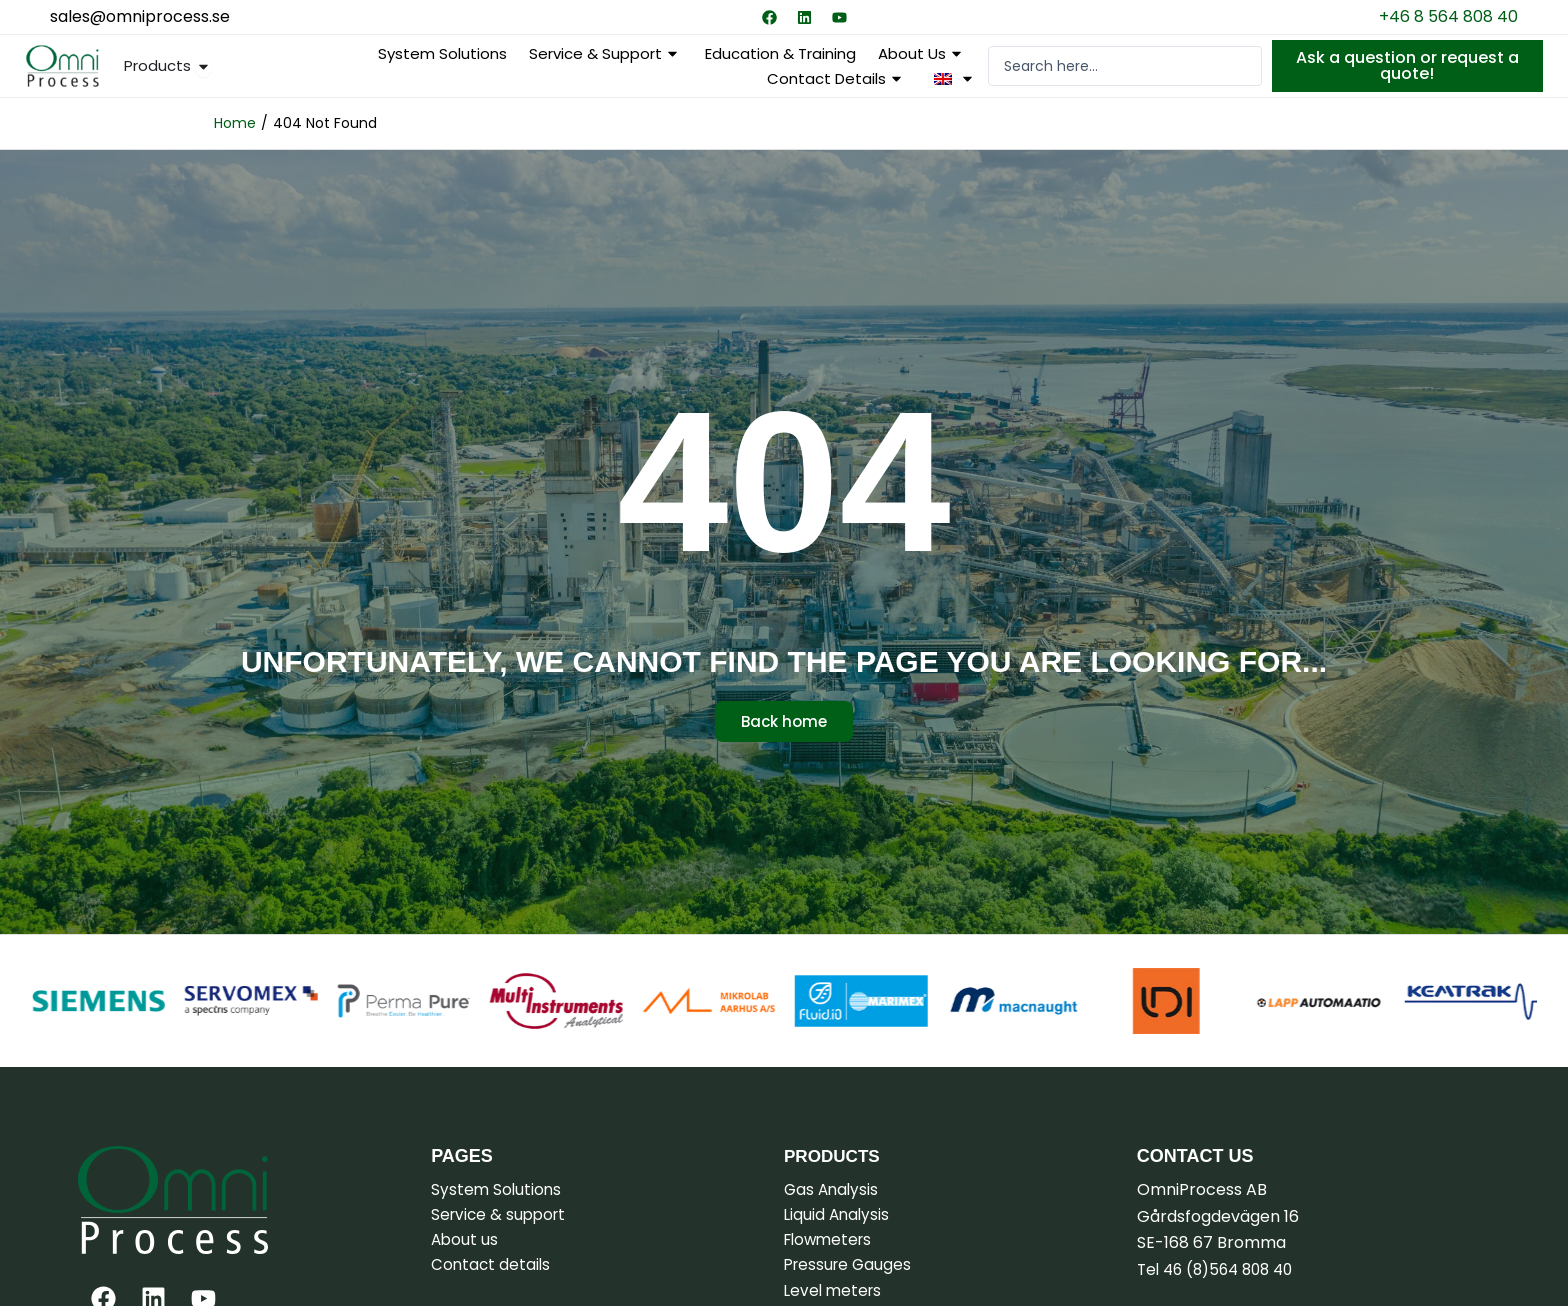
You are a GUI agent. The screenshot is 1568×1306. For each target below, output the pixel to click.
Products (834, 1156)
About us (922, 53)
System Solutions (442, 53)
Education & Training (780, 53)
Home (235, 123)
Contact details (837, 78)
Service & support (606, 53)
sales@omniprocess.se (140, 16)
